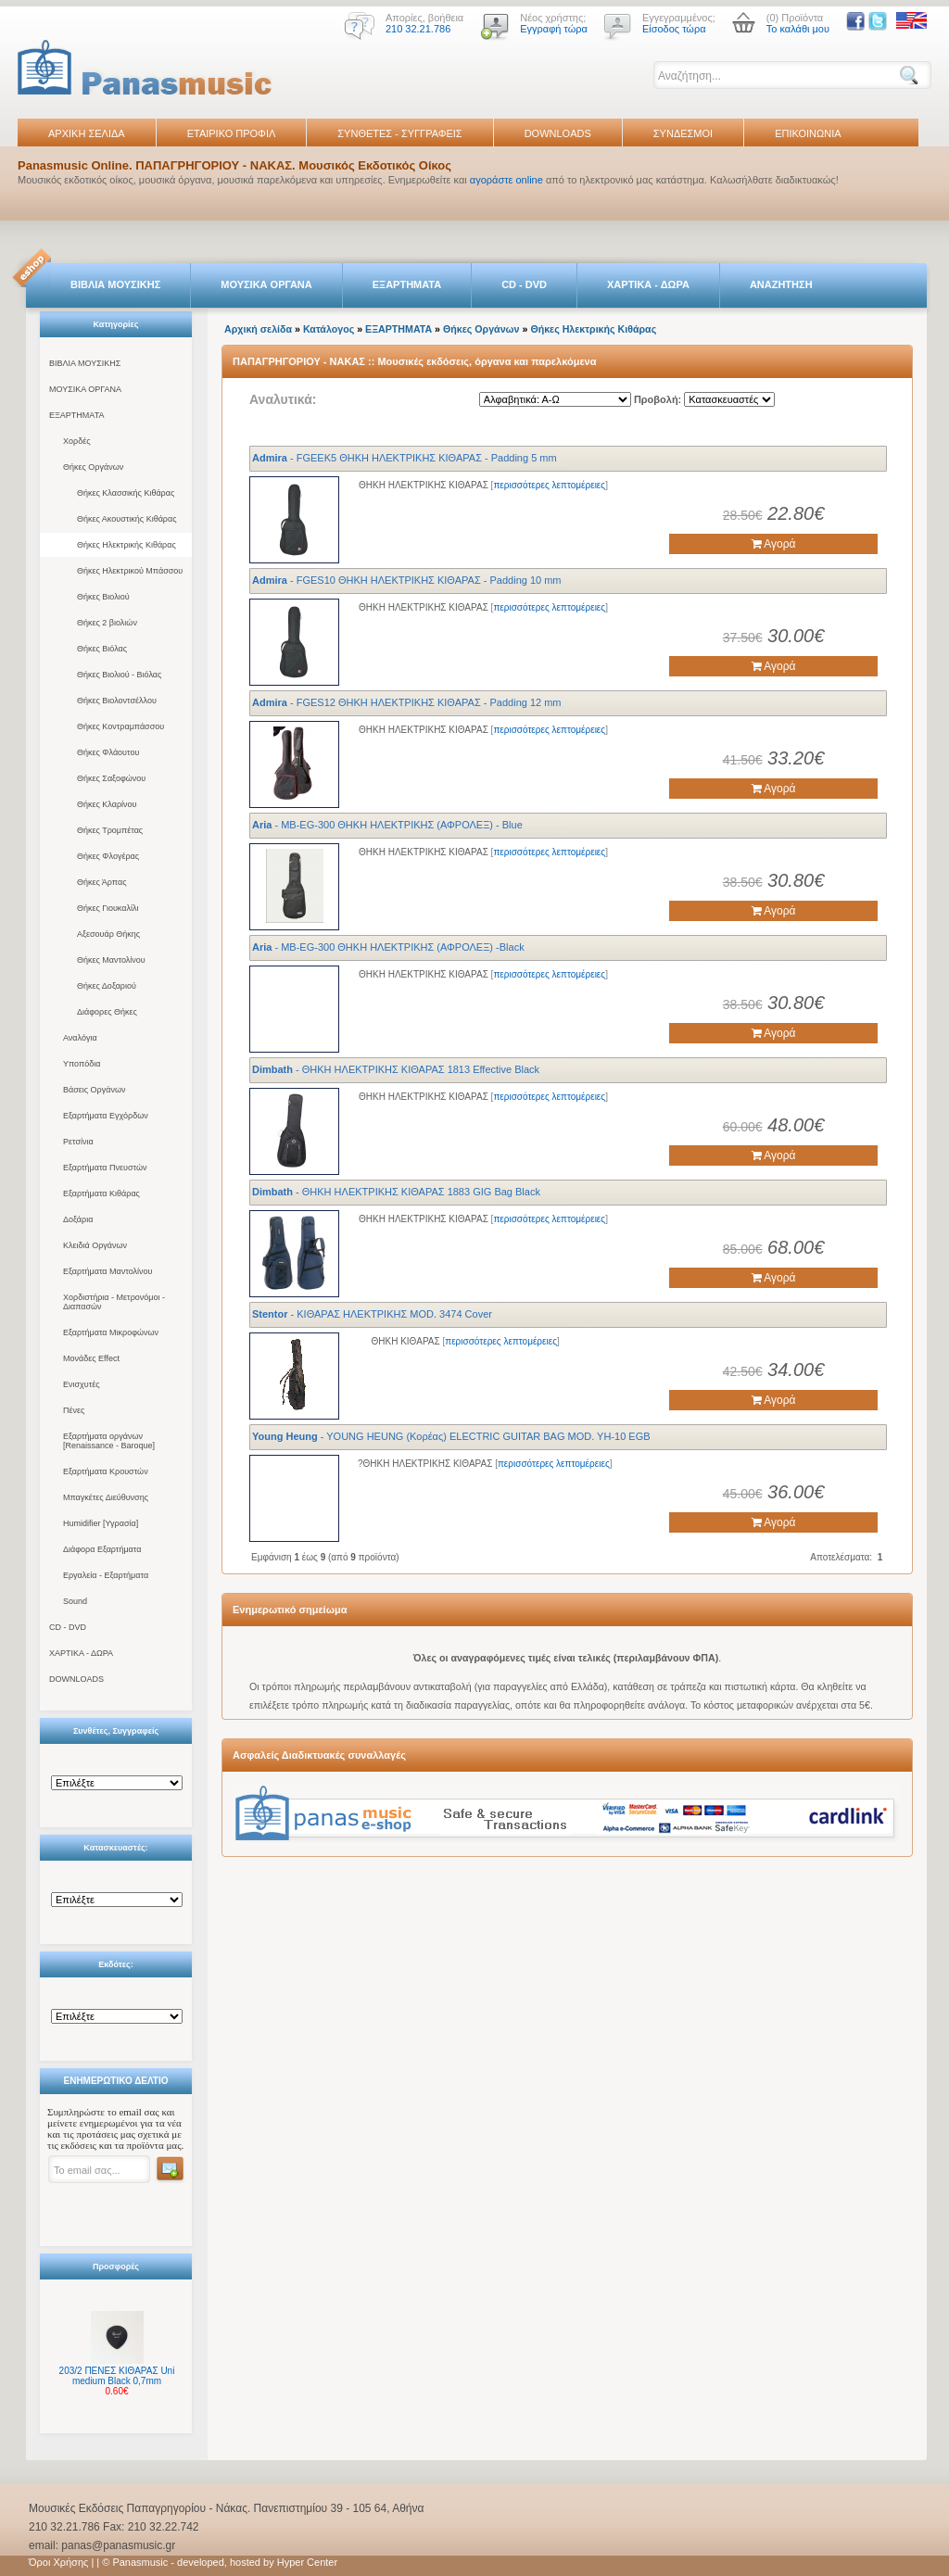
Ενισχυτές (81, 1384)
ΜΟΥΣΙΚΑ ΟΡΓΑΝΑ (266, 284)
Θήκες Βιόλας (102, 648)
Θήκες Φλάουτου (108, 752)
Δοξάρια (78, 1219)
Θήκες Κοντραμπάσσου (120, 726)
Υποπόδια (81, 1063)
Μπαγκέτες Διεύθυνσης (105, 1497)
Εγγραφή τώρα (554, 28)
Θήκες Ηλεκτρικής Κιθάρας (126, 544)
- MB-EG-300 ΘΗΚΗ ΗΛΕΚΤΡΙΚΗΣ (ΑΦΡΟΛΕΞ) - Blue (387, 824)
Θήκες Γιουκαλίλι (107, 908)
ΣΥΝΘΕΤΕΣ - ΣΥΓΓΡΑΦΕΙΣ (399, 133)
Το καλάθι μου (797, 28)
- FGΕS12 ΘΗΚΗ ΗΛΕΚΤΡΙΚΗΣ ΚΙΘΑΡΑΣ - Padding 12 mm (407, 702)
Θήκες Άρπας (101, 882)
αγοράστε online (506, 179)
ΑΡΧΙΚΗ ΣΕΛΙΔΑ (86, 133)
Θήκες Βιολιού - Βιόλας (119, 674)
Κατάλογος (328, 329)
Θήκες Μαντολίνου (111, 960)
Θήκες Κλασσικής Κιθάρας (125, 493)
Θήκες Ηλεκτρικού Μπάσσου (130, 570)
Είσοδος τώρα (674, 28)
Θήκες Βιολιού (103, 596)
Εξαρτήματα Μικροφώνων (110, 1332)
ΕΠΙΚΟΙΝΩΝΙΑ (808, 133)
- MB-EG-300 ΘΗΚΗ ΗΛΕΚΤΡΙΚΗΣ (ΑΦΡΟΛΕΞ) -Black (388, 947)
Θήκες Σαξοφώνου (111, 778)
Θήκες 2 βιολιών (107, 622)
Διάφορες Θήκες (107, 1012)
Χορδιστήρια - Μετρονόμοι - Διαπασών (114, 1302)
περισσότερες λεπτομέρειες (549, 485)
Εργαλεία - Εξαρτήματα (105, 1575)
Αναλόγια (80, 1037)
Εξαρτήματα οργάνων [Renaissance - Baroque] (109, 1441)
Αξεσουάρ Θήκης (108, 934)
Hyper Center (307, 2562)
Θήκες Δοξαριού (106, 986)
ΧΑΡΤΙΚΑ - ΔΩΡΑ (648, 284)
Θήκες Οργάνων (93, 467)
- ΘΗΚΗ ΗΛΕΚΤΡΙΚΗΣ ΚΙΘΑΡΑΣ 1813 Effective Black (395, 1069)
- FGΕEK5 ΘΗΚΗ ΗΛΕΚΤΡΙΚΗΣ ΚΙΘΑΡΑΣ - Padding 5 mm (404, 457)
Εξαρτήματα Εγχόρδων (105, 1115)
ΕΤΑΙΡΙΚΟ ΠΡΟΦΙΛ (231, 133)
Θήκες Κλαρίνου (106, 804)
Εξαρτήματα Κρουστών (105, 1471)
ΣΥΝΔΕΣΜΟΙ (683, 133)
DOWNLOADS (558, 133)
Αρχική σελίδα (258, 329)
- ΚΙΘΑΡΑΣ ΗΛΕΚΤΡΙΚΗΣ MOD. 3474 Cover (372, 1314)
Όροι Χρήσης (58, 2562)
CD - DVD (524, 284)
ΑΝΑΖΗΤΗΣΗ (781, 284)
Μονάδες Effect (91, 1358)
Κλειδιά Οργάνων (95, 1245)
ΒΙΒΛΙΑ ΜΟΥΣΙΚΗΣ (115, 284)
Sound (75, 1601)
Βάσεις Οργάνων (94, 1089)
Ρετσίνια (78, 1141)
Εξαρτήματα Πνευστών (105, 1167)
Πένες (73, 1410)
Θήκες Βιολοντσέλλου (117, 700)
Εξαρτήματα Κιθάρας (101, 1193)
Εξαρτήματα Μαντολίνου (107, 1271)
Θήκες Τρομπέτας (110, 830)
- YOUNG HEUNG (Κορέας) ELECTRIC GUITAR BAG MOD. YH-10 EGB (451, 1436)
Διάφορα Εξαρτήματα (102, 1549)
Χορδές (77, 441)
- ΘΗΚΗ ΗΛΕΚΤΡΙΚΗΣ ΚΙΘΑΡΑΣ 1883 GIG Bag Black (396, 1191)
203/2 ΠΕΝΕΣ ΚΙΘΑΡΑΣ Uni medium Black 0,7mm (117, 2376)
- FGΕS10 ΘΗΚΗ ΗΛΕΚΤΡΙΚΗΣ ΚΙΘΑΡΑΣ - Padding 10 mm (407, 580)
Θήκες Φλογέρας (108, 856)
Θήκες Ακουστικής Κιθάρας (127, 519)
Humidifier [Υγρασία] (100, 1523)
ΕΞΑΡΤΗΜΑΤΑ (407, 284)
